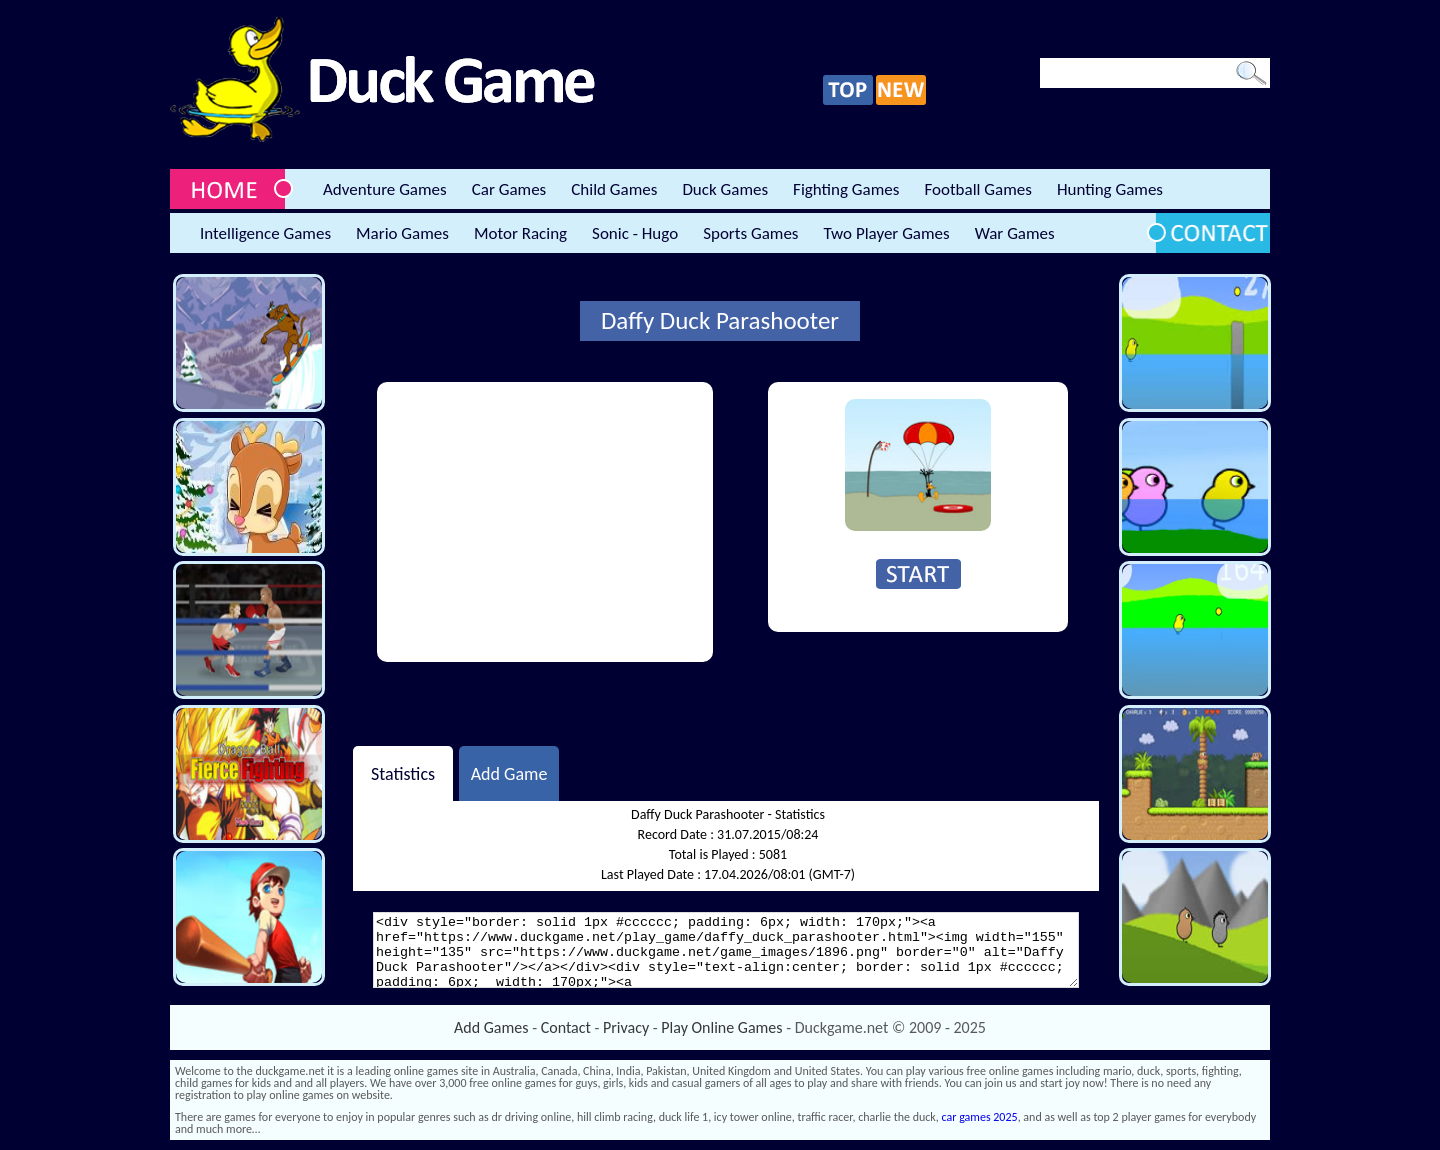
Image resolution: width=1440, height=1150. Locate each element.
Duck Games (725, 189)
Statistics (403, 773)
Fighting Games (846, 189)
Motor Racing (520, 233)
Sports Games (750, 233)
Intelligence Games (265, 233)
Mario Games (402, 233)
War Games (1015, 233)
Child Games (614, 189)
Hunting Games (1110, 189)
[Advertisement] (545, 522)
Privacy (626, 1027)
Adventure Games (385, 189)
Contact (566, 1027)
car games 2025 (980, 1117)
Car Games (509, 189)
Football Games (977, 189)
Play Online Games (721, 1027)
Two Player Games (887, 233)
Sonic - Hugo (635, 233)
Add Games (491, 1027)
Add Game (509, 773)
